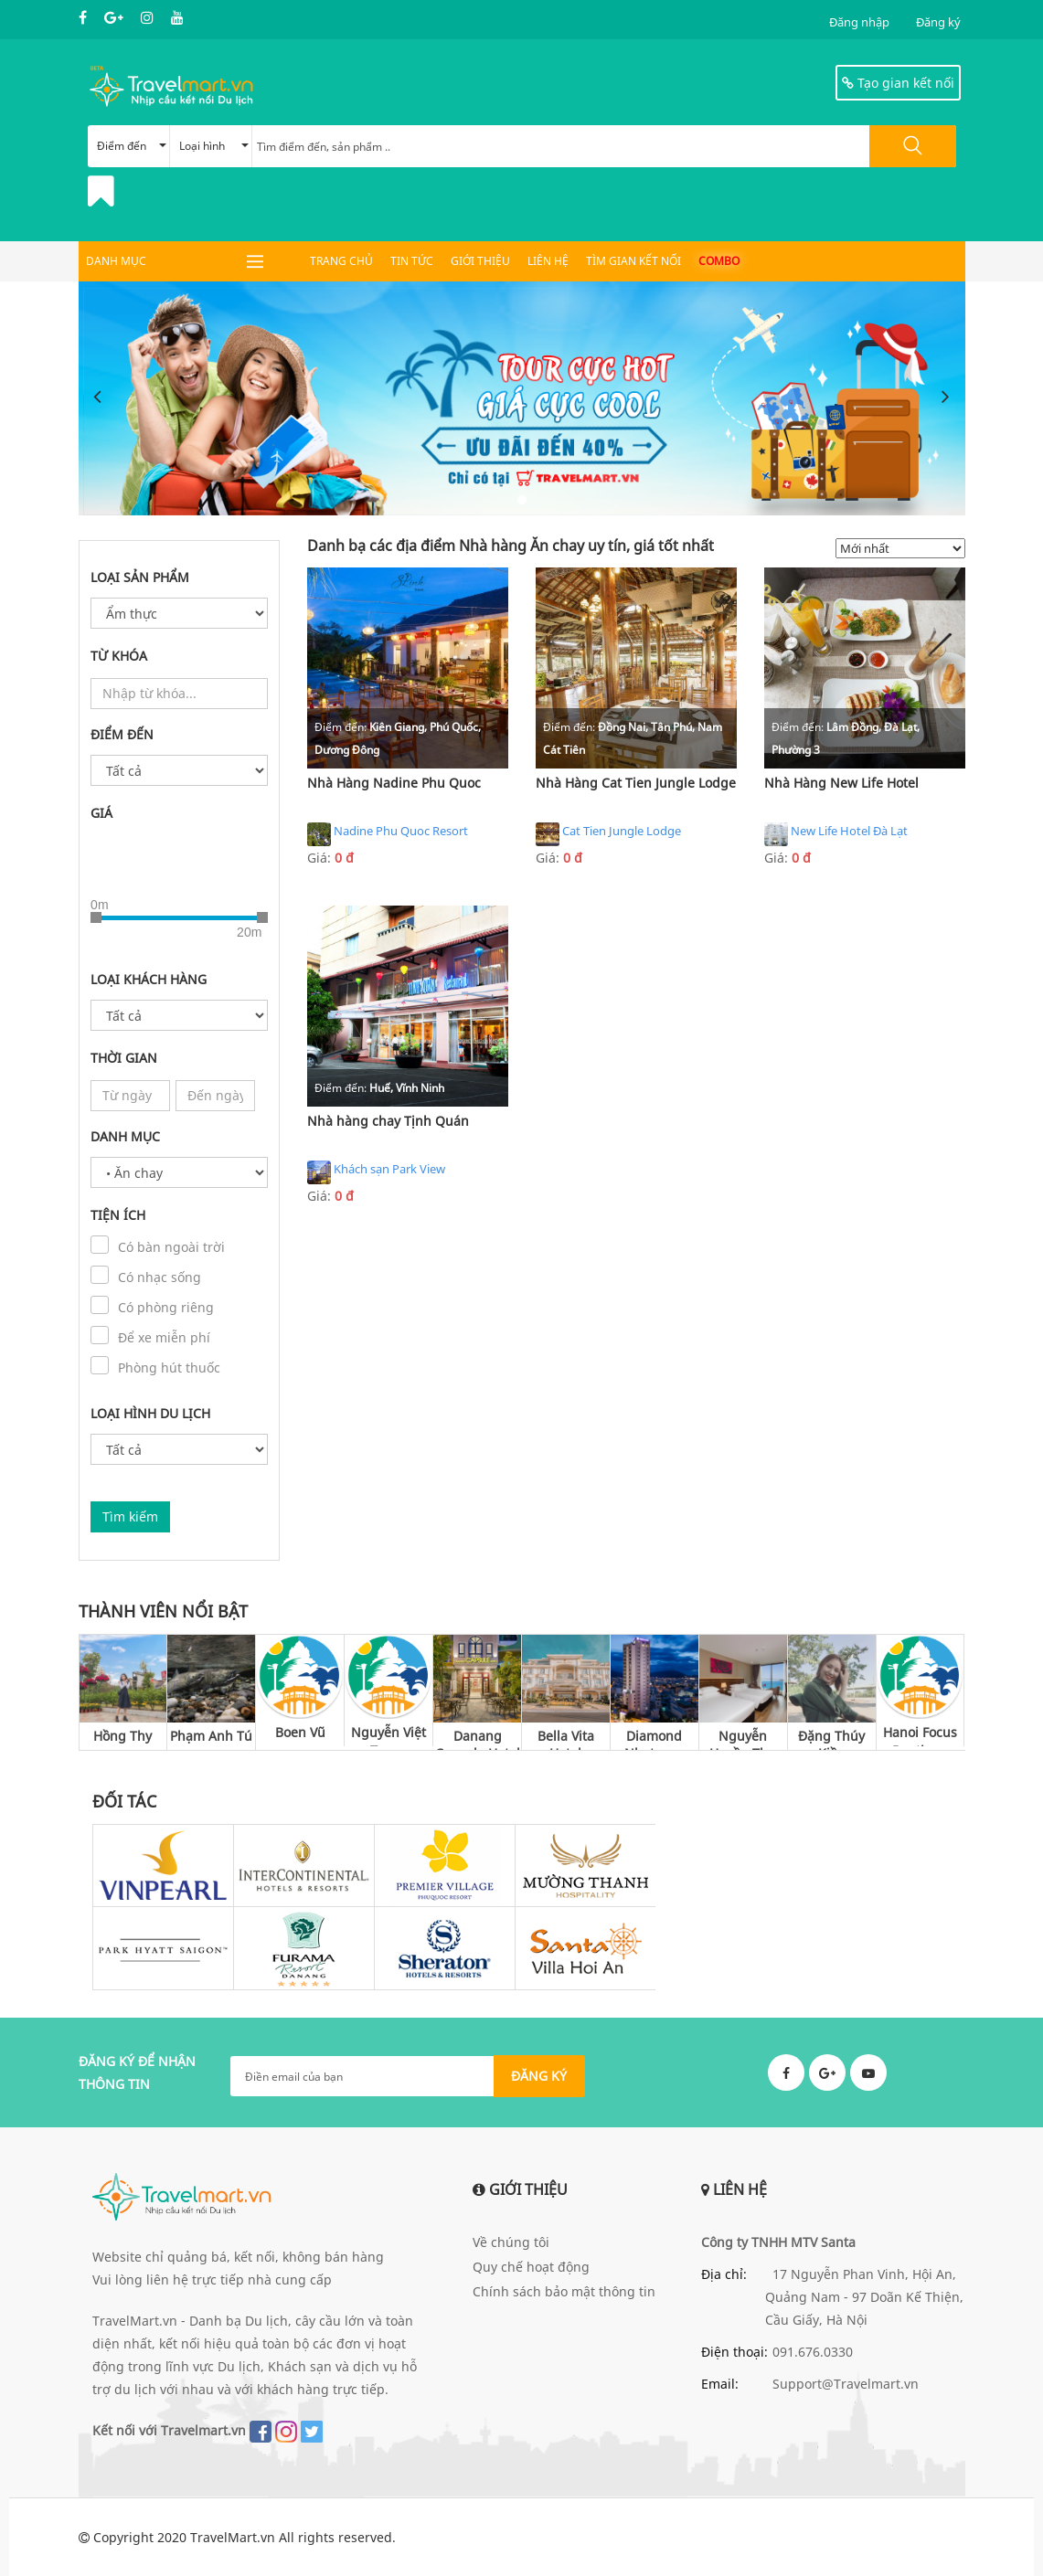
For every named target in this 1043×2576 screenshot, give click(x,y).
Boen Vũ (300, 1732)
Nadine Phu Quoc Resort (387, 834)
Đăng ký (938, 22)
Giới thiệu (480, 261)
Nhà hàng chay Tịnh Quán (388, 1120)
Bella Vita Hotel (565, 1738)
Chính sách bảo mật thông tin (564, 2291)
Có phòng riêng (166, 1307)
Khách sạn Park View (376, 1172)
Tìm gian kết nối (633, 261)
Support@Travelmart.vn (845, 2383)
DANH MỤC (116, 261)
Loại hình (214, 146)
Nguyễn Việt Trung (388, 1734)
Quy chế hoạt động (531, 2266)
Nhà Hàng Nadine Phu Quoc (394, 782)
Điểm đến (131, 146)
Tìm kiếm (130, 1516)
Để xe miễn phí (164, 1337)
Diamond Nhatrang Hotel (654, 1738)
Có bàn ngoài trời (171, 1247)
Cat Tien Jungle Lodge (608, 834)
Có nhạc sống (159, 1277)
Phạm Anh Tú (211, 1735)
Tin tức (411, 261)
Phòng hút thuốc (169, 1367)
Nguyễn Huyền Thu (742, 1738)
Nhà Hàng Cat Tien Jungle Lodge (636, 782)
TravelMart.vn (232, 2537)
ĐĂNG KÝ (539, 2075)
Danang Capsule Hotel (477, 1738)
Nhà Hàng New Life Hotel (841, 782)
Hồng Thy (122, 1735)
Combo (719, 261)
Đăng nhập (859, 22)
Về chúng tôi (511, 2242)
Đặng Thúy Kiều (831, 1738)
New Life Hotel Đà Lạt (836, 834)
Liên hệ (548, 261)
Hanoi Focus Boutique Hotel (920, 1734)
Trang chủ (341, 261)
